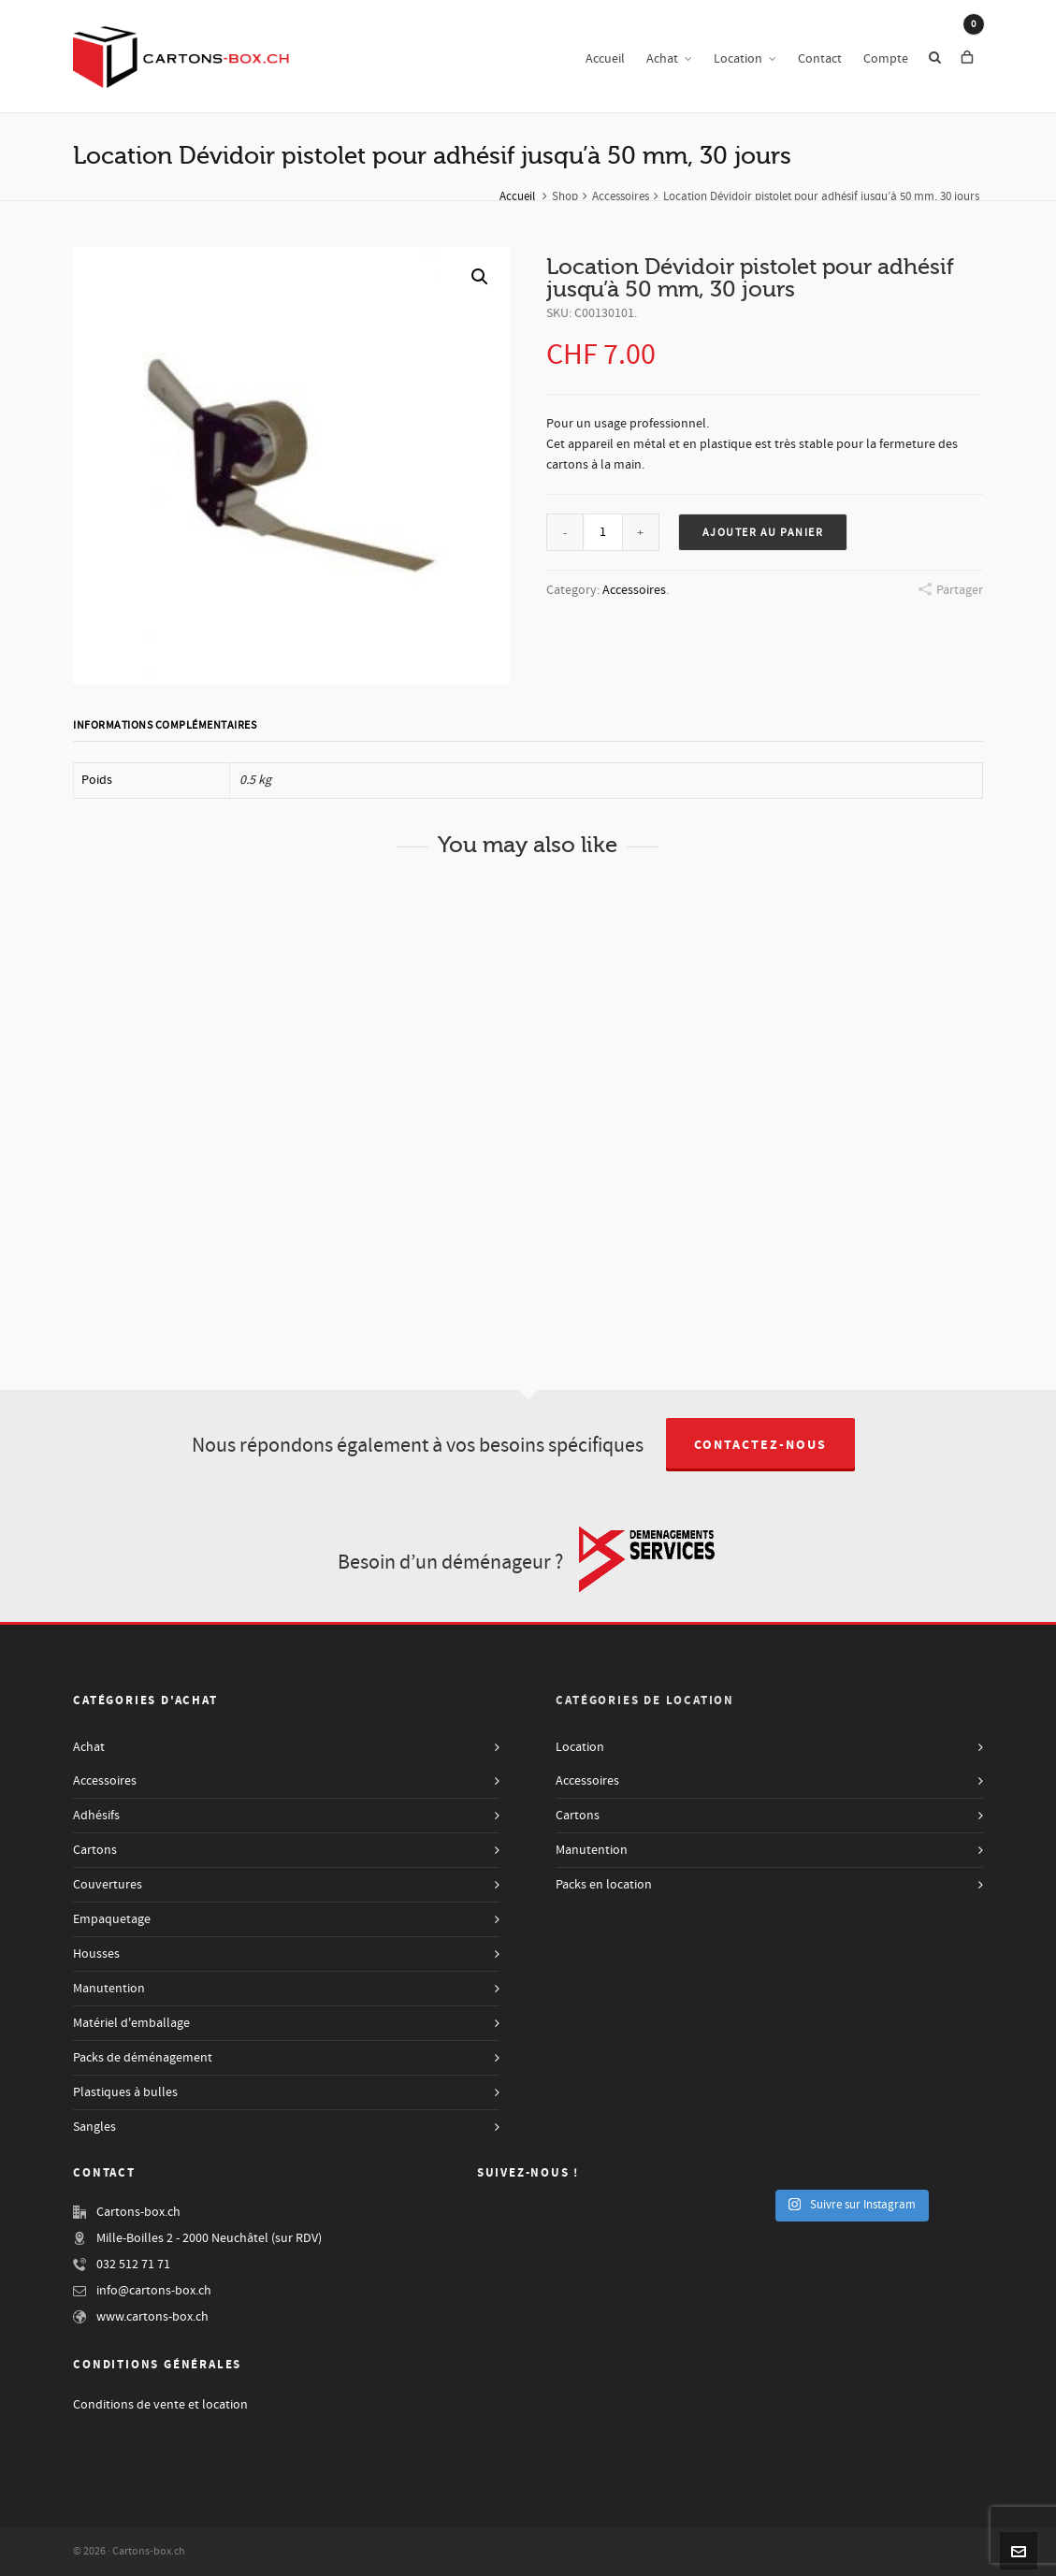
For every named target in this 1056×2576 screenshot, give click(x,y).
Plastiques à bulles (125, 2092)
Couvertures (107, 1884)
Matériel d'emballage (131, 2023)
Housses (96, 1954)
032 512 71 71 (133, 2264)
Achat (89, 1747)
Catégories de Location (645, 1700)
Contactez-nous (760, 1445)
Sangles (94, 2127)
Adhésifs (96, 1815)
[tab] (169, 726)
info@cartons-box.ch (153, 2290)
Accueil (517, 196)
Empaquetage (112, 1919)
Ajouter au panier (763, 533)
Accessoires (620, 196)
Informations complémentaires (164, 725)
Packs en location (604, 1884)
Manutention (109, 1988)
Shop (565, 196)
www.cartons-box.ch (152, 2316)
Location (580, 1747)
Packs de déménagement (142, 2057)
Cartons (95, 1850)
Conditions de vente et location (160, 2404)
